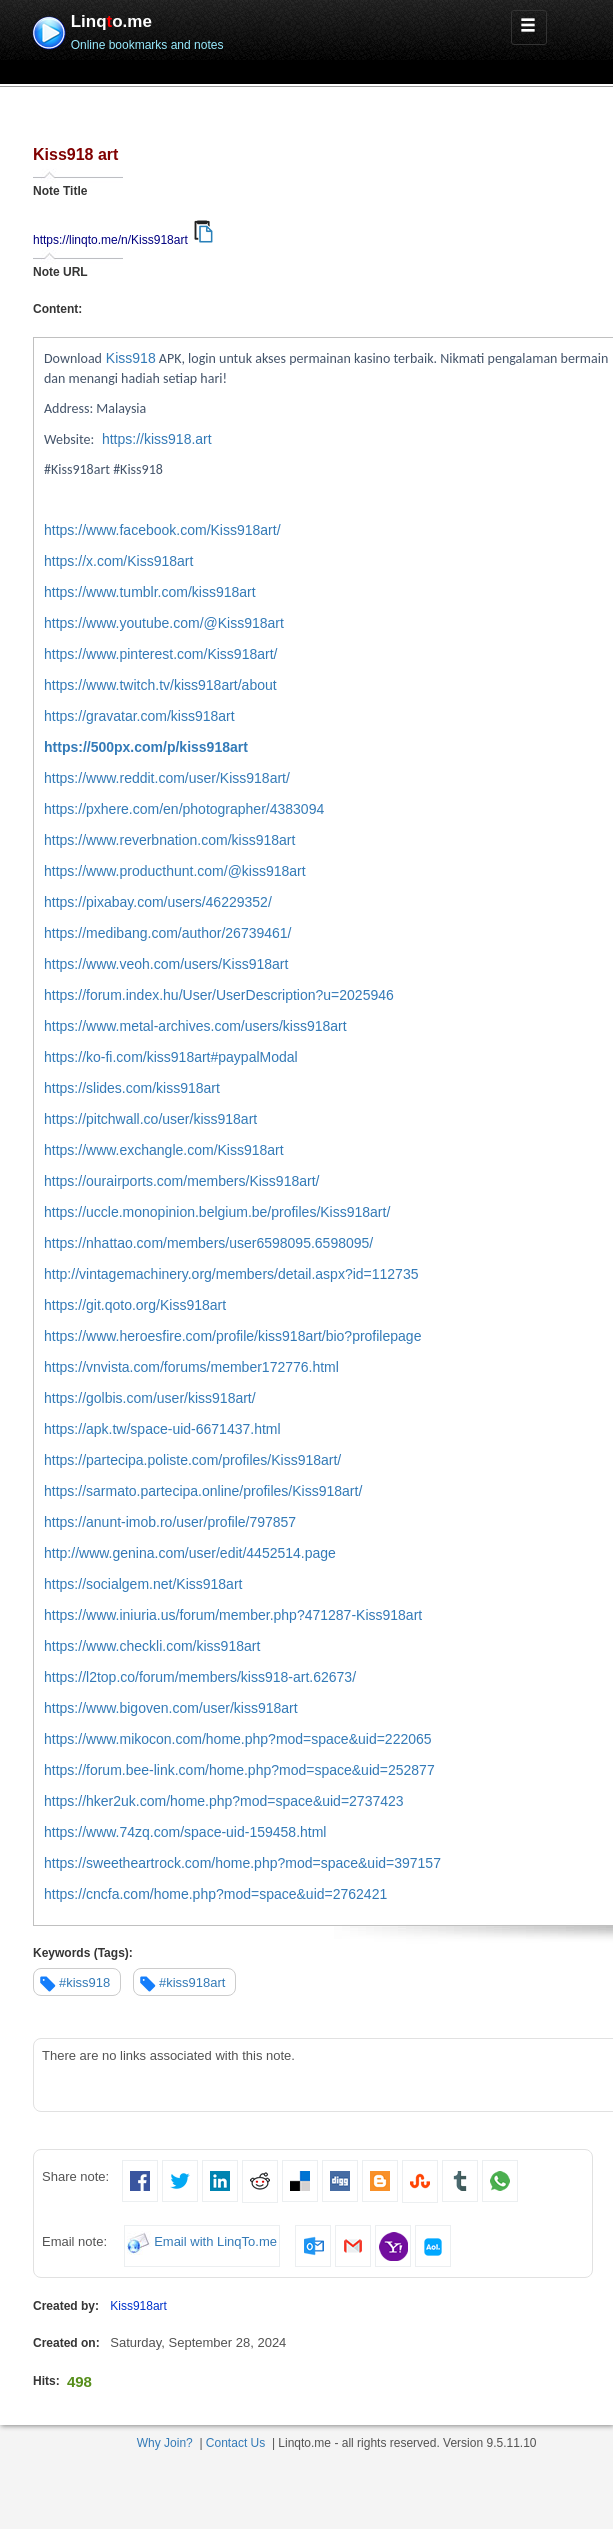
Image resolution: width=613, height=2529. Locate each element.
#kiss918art (192, 1982)
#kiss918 (84, 1982)
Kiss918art (138, 2306)
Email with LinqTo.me (215, 2242)
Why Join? (165, 2443)
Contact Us (235, 2443)
